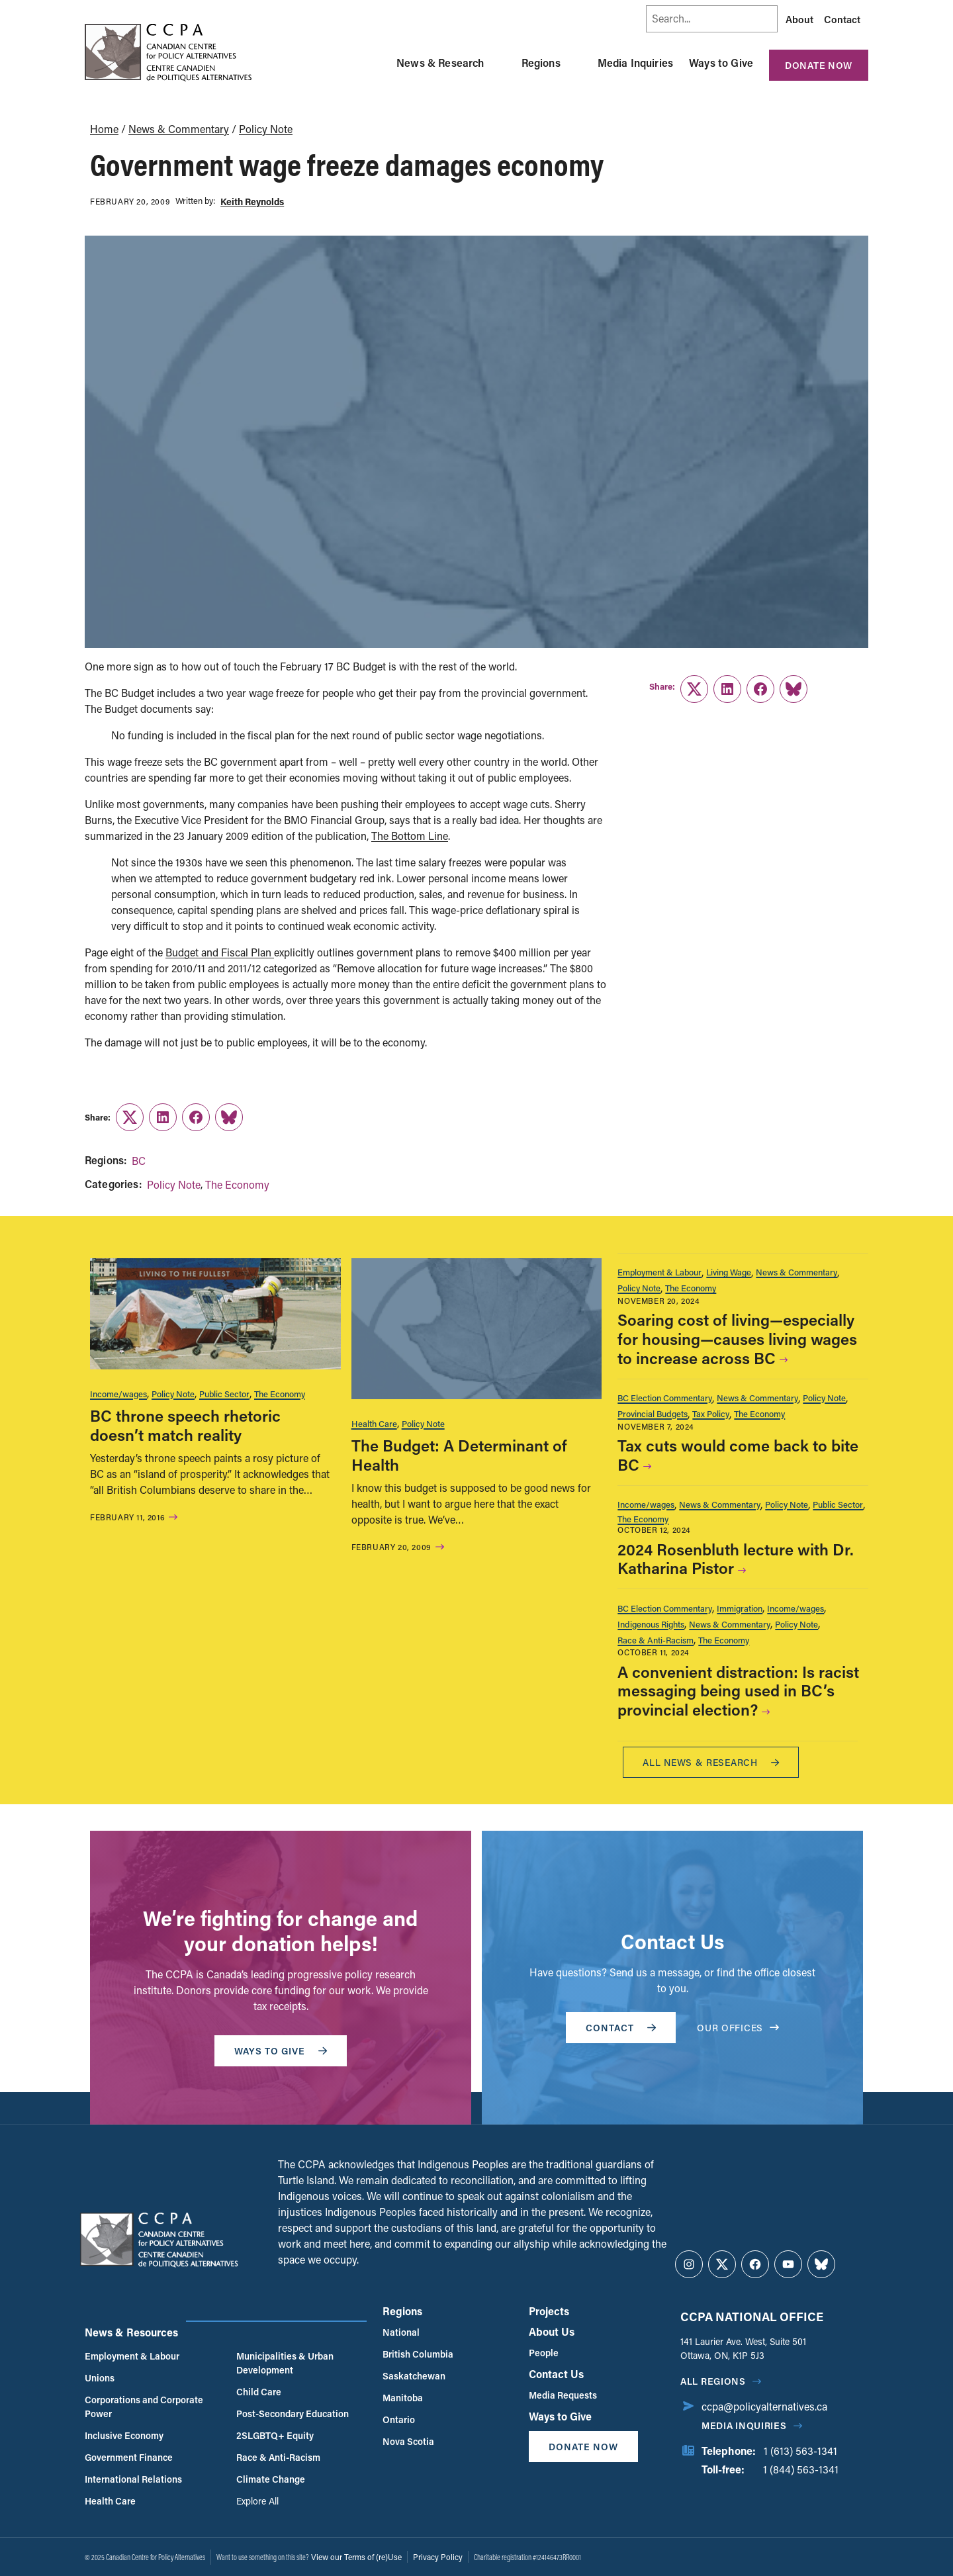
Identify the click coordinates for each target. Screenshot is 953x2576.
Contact (842, 19)
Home (104, 129)
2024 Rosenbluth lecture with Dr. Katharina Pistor (735, 1559)
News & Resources (131, 2332)
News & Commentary (178, 129)
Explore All (257, 2501)
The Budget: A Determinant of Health (459, 1455)
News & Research (440, 62)
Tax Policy (710, 1413)
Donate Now (818, 65)
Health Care (374, 1423)
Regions (541, 62)
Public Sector (224, 1393)
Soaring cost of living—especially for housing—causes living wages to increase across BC (737, 1338)
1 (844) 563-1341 (801, 2469)
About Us (551, 2331)
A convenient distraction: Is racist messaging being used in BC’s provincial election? (738, 1690)
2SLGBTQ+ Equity (275, 2435)
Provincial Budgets (652, 1413)
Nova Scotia (408, 2441)
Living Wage (728, 1271)
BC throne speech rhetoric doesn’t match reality (185, 1425)
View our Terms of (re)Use (356, 2557)
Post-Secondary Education (292, 2413)
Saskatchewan (414, 2375)
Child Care (258, 2391)
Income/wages (118, 1393)
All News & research (711, 1762)
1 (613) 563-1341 (800, 2451)
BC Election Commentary (664, 1397)
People (544, 2352)
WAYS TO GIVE (280, 2051)
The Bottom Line (409, 836)
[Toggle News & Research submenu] (500, 63)
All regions (713, 2381)
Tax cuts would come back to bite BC (737, 1455)
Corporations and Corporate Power (144, 2406)
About (799, 19)
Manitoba (403, 2397)
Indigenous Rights (650, 1624)
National (401, 2332)
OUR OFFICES (738, 2027)
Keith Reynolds (252, 201)
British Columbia (418, 2354)
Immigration (739, 1608)
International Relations (133, 2479)
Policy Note (266, 129)
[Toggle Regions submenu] (576, 63)
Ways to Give (721, 62)
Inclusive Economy (124, 2435)
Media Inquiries (635, 62)
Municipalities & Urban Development (285, 2363)
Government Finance (129, 2457)
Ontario (399, 2419)
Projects (549, 2311)
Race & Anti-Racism (655, 1639)
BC (139, 1161)
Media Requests (563, 2395)
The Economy (237, 1184)
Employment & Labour (659, 1271)
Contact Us (556, 2374)
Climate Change (270, 2479)
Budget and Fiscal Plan (219, 952)
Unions (99, 2377)
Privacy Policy (438, 2557)
